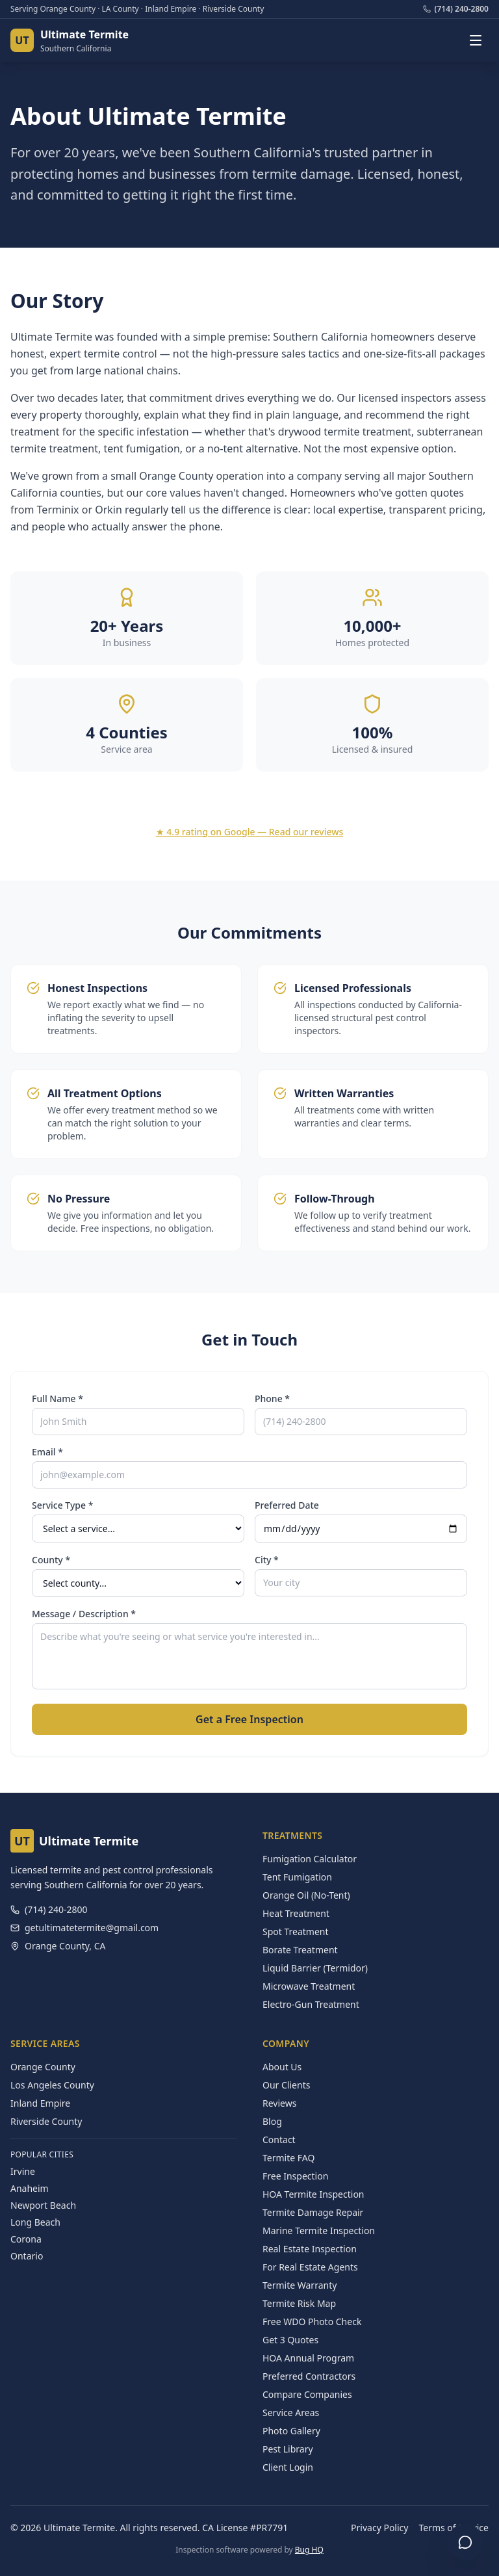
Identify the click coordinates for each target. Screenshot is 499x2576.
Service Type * (62, 1505)
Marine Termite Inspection (318, 2230)
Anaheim (29, 2188)
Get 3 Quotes (290, 2340)
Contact (279, 2139)
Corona (26, 2239)
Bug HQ (309, 2549)
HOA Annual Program (308, 2358)
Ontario (26, 2256)
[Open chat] (465, 2542)
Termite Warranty (299, 2285)
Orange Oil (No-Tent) (306, 1895)
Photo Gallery (291, 2431)
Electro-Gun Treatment (310, 2004)
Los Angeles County (52, 2085)
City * (267, 1560)
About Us (281, 2067)
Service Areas (290, 2412)
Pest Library (287, 2449)
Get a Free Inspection (249, 1719)
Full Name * (57, 1398)
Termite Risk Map (299, 2303)
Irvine (22, 2171)
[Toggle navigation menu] (476, 40)
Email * (47, 1452)
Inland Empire (40, 2103)
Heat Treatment (295, 1913)
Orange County (42, 2067)
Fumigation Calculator (309, 1859)
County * (51, 1560)
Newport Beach (43, 2205)
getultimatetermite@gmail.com (84, 1927)
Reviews (279, 2103)
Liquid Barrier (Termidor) (315, 1968)
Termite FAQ (288, 2158)
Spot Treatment (295, 1931)
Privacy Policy (379, 2527)
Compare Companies (307, 2394)
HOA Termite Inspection (313, 2194)
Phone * (272, 1398)
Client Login (287, 2467)
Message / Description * (84, 1613)
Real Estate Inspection (309, 2249)
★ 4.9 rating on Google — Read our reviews (250, 832)
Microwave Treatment (308, 1986)
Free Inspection (295, 2176)
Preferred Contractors (308, 2376)
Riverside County (46, 2121)
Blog (272, 2121)
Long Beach (35, 2222)
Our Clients (286, 2085)
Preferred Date (287, 1505)
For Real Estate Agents (310, 2267)
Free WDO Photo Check (311, 2321)
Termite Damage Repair (312, 2212)
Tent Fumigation (297, 1877)
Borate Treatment (300, 1950)
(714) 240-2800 (456, 9)
